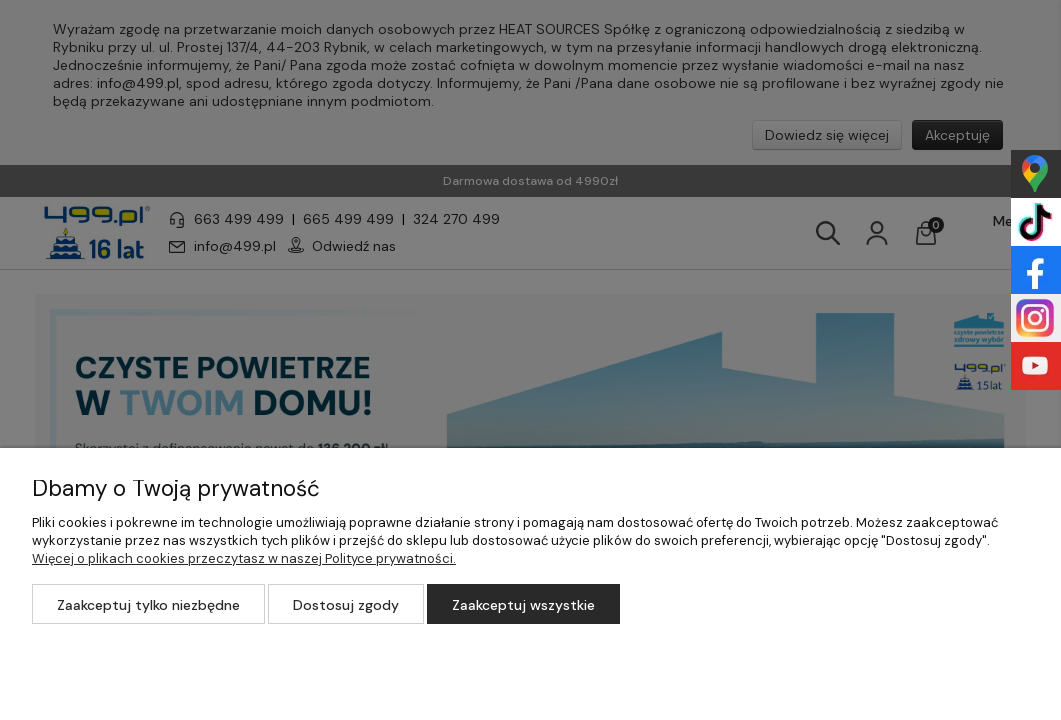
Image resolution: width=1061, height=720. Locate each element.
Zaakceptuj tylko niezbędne (148, 605)
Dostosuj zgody (346, 605)
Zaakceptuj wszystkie (523, 605)
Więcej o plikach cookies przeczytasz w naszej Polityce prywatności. (244, 558)
